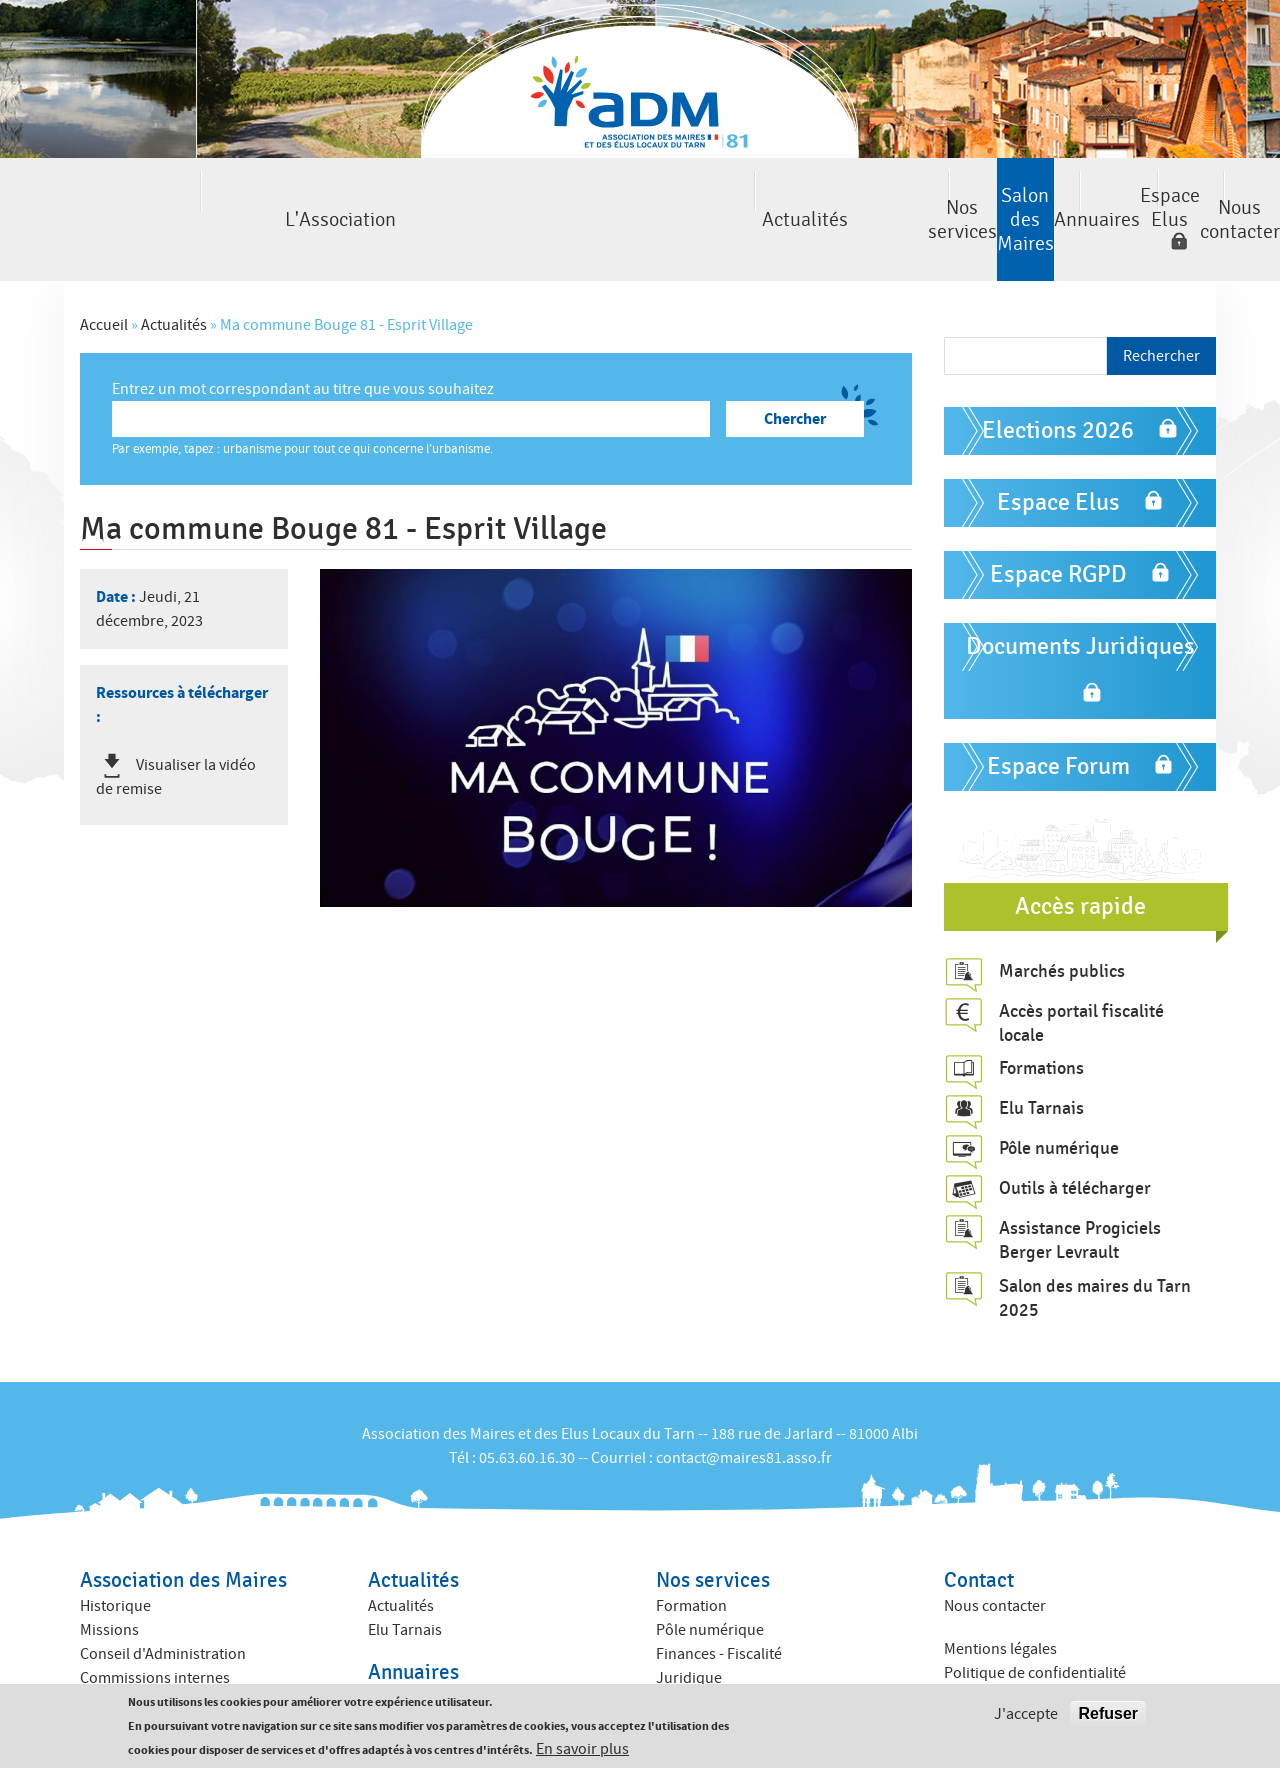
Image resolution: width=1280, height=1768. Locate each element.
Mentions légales (1000, 1597)
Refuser (1108, 1713)
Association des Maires (183, 1529)
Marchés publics (1062, 919)
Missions (109, 1579)
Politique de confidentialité (1035, 1621)
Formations (1041, 1017)
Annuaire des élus (428, 1646)
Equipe (103, 1651)
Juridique (689, 1627)
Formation (691, 1555)
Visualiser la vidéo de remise (176, 726)
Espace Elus (989, 193)
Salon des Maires (641, 193)
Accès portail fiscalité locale (1081, 971)
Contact (979, 1529)
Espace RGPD (1058, 522)
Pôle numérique (1059, 1097)
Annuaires (824, 193)
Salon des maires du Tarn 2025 (1095, 1246)
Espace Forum (1058, 714)
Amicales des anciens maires (175, 1675)
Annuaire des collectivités (453, 1670)
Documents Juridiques (1080, 594)
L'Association (92, 193)
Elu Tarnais (1041, 1057)
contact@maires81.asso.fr (744, 1406)
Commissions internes (155, 1627)
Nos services (458, 193)
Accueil (104, 273)
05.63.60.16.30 (527, 1406)
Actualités (274, 193)
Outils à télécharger (1075, 1137)
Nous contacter (1189, 193)
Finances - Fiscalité (719, 1603)
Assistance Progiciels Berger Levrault (1080, 1189)
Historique (115, 1555)
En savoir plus (582, 1749)
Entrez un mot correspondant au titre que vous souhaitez (303, 337)
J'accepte (1026, 1714)
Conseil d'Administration (163, 1603)
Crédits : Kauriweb (1005, 1664)
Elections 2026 (1058, 378)
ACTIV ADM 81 (702, 1651)
